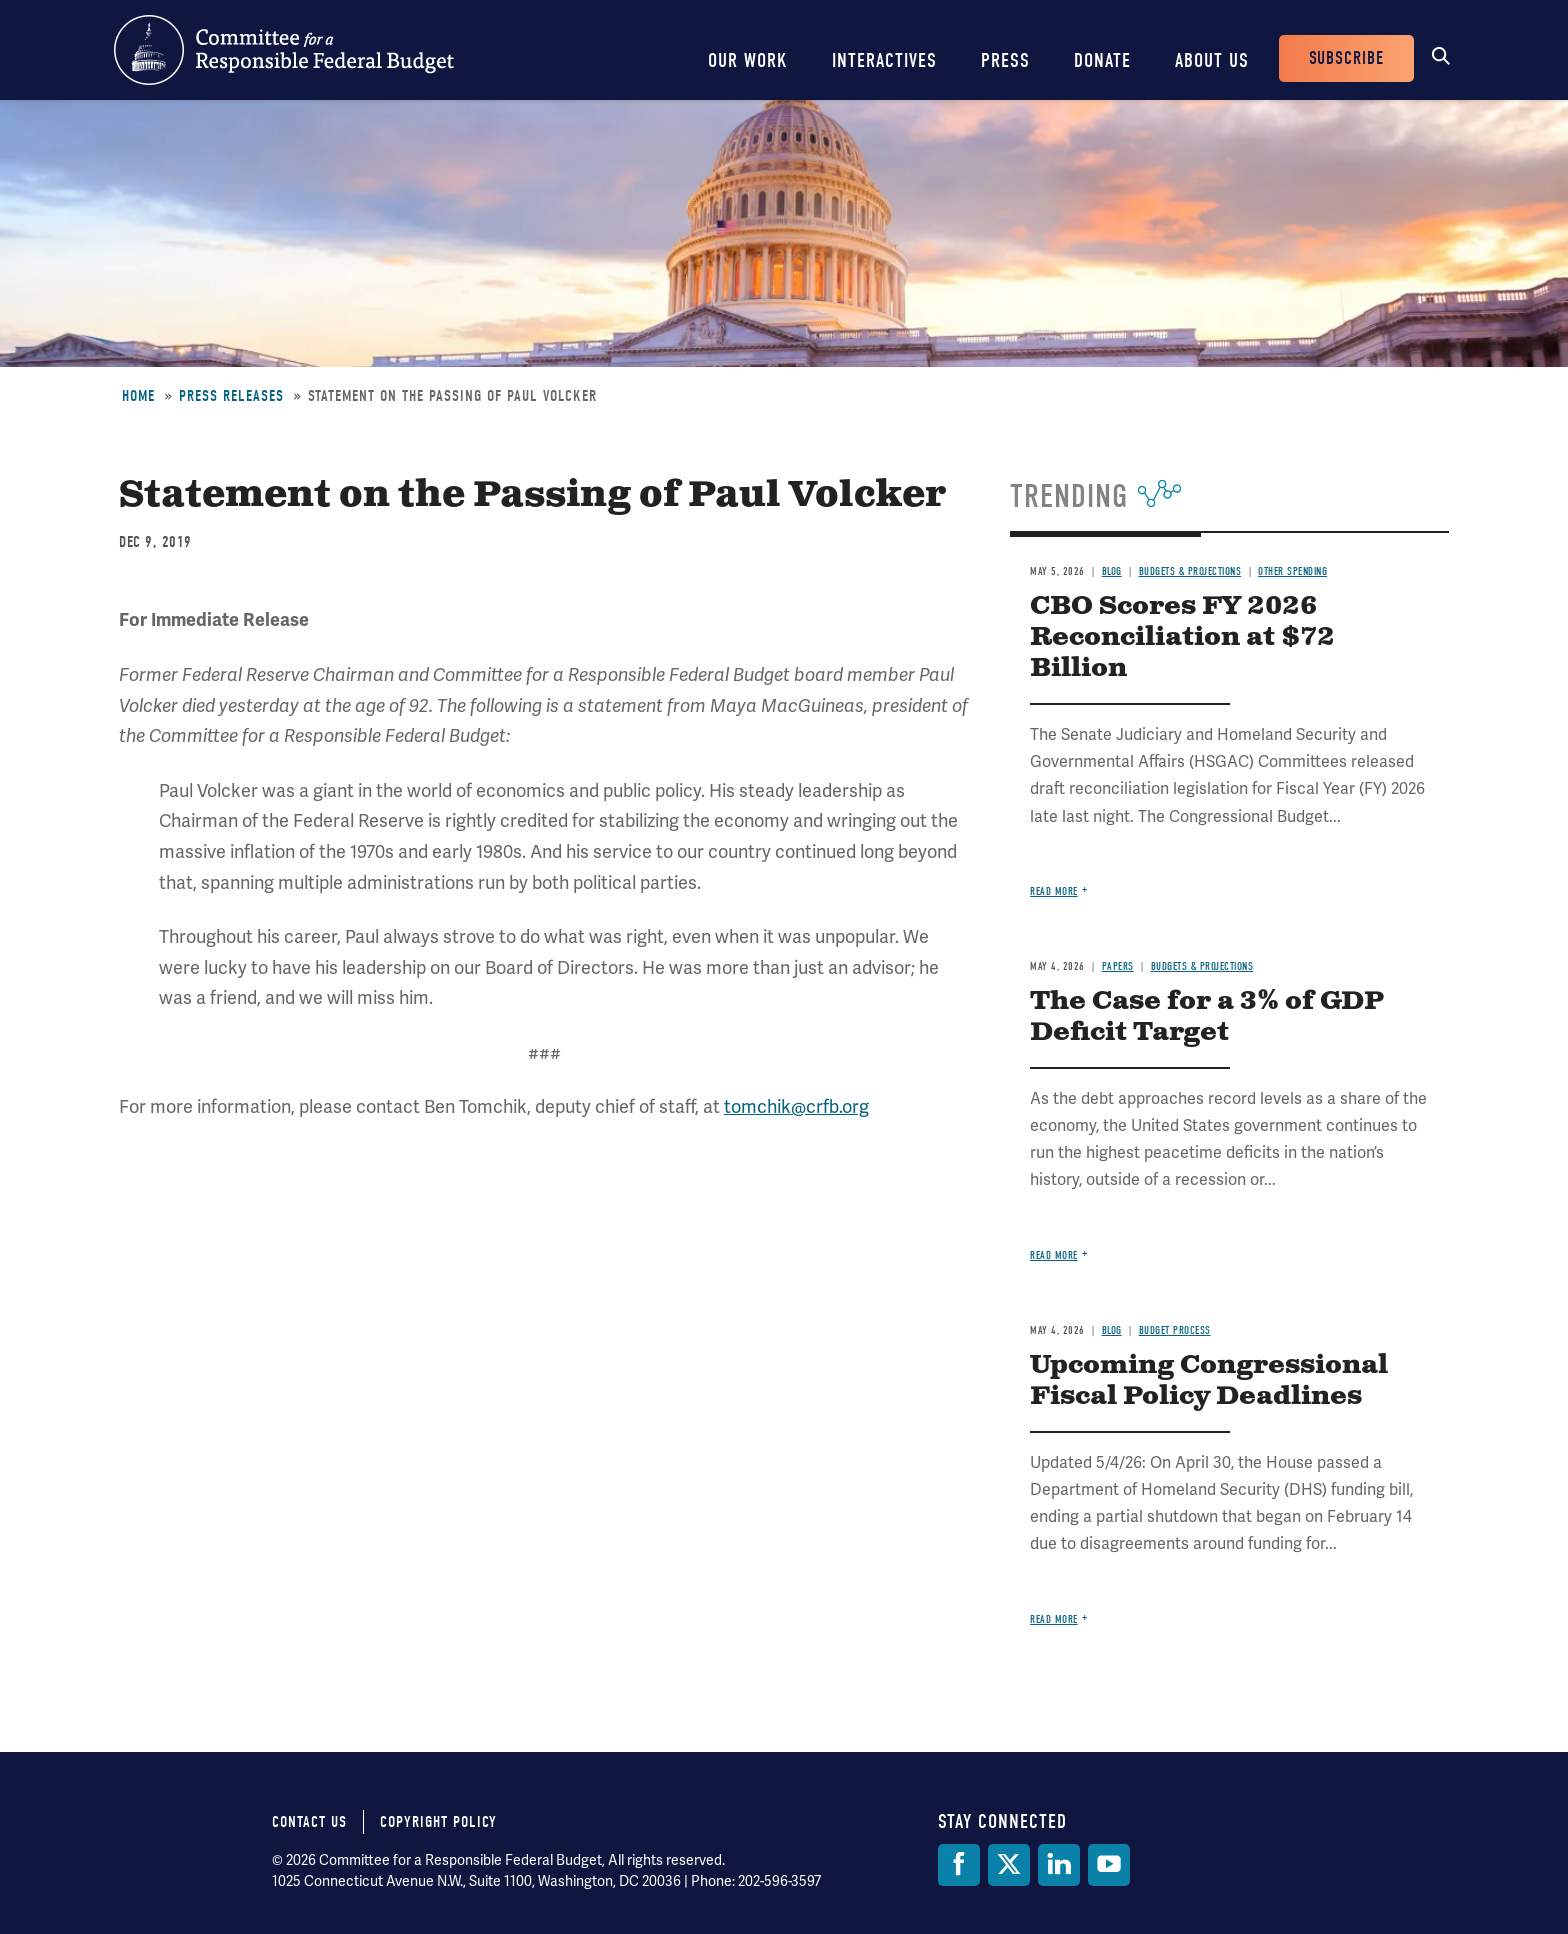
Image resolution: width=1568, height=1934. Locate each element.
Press (1005, 60)
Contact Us (309, 1822)
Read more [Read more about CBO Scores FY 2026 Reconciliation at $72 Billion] (1054, 891)
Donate (1102, 60)
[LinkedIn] (1059, 1865)
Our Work (748, 60)
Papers (1118, 966)
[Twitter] (1009, 1865)
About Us (1212, 60)
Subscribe (1346, 58)
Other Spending (1292, 571)
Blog (1112, 571)
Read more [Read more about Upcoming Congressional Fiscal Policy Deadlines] (1054, 1619)
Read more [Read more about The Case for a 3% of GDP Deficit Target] (1054, 1255)
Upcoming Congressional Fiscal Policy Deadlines (1209, 1381)
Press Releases (231, 396)
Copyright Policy (438, 1822)
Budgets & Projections (1190, 571)
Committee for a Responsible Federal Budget (284, 50)
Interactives (884, 60)
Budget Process (1175, 1330)
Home (138, 396)
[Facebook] (959, 1865)
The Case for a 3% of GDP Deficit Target (1207, 1017)
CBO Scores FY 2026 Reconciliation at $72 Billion (1182, 637)
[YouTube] (1109, 1865)
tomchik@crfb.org (796, 1106)
